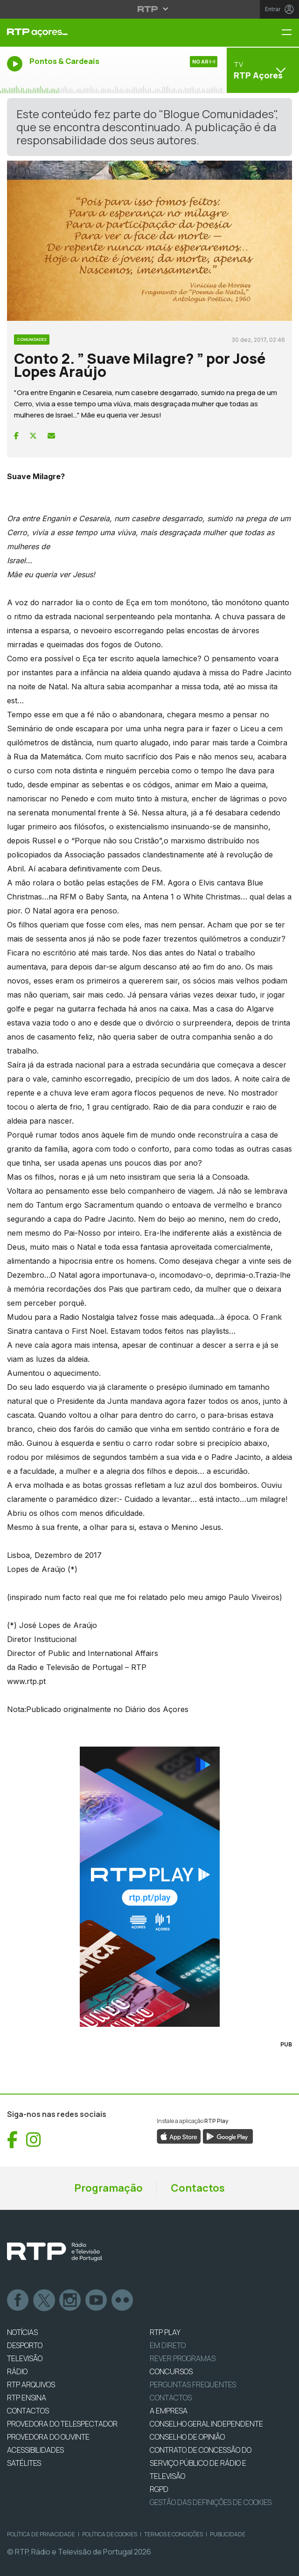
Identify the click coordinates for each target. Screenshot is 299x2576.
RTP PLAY (165, 2332)
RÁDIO (17, 2371)
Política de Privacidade (41, 2534)
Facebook (18, 2300)
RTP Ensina (26, 2397)
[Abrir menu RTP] (149, 9)
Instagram (70, 2300)
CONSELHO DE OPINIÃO (187, 2437)
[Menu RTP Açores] (290, 33)
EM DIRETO (168, 2345)
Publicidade (227, 2534)
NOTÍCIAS (22, 2332)
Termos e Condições (173, 2534)
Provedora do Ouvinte (48, 2437)
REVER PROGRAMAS (183, 2358)
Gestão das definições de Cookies (210, 2502)
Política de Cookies (109, 2534)
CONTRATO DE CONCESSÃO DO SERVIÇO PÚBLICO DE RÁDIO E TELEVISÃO (200, 2463)
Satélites (24, 2463)
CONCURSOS (171, 2371)
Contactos (198, 2188)
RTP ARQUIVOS (31, 2384)
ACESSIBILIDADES (35, 2450)
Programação (108, 2188)
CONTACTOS (28, 2411)
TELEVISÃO (24, 2358)
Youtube (96, 2300)
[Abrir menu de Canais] (261, 70)
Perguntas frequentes (193, 2384)
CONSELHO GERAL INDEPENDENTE (206, 2424)
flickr (122, 2300)
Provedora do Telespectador (62, 2424)
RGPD (159, 2489)
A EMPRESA (169, 2411)
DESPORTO (24, 2345)
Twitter (44, 2300)
